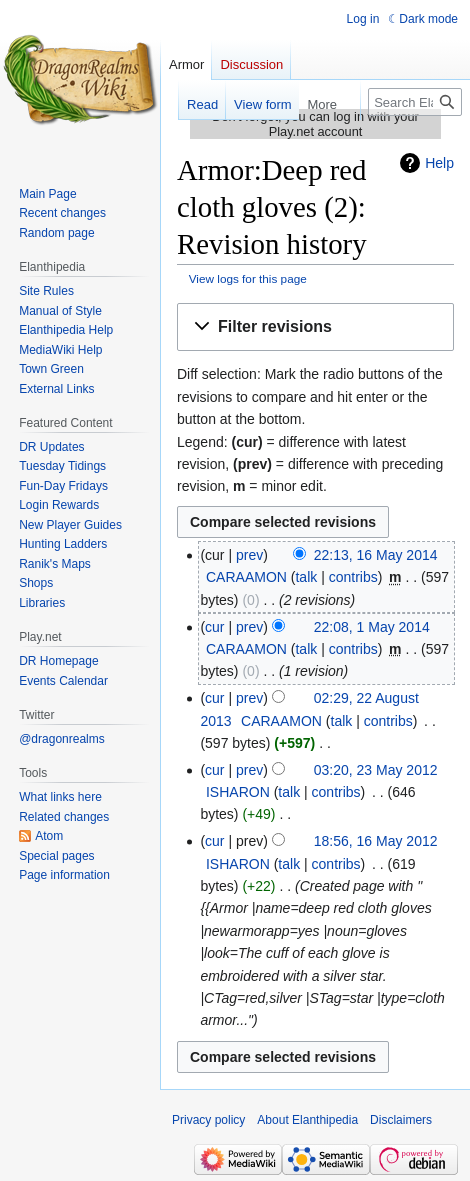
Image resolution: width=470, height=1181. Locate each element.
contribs (353, 577)
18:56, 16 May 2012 (376, 841)
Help (439, 163)
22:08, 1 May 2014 (372, 627)
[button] (315, 327)
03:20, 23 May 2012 (376, 770)
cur (214, 627)
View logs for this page (248, 278)
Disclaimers (401, 1120)
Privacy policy (208, 1120)
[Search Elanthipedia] (415, 102)
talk (306, 577)
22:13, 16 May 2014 (376, 555)
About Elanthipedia (307, 1120)
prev (249, 555)
